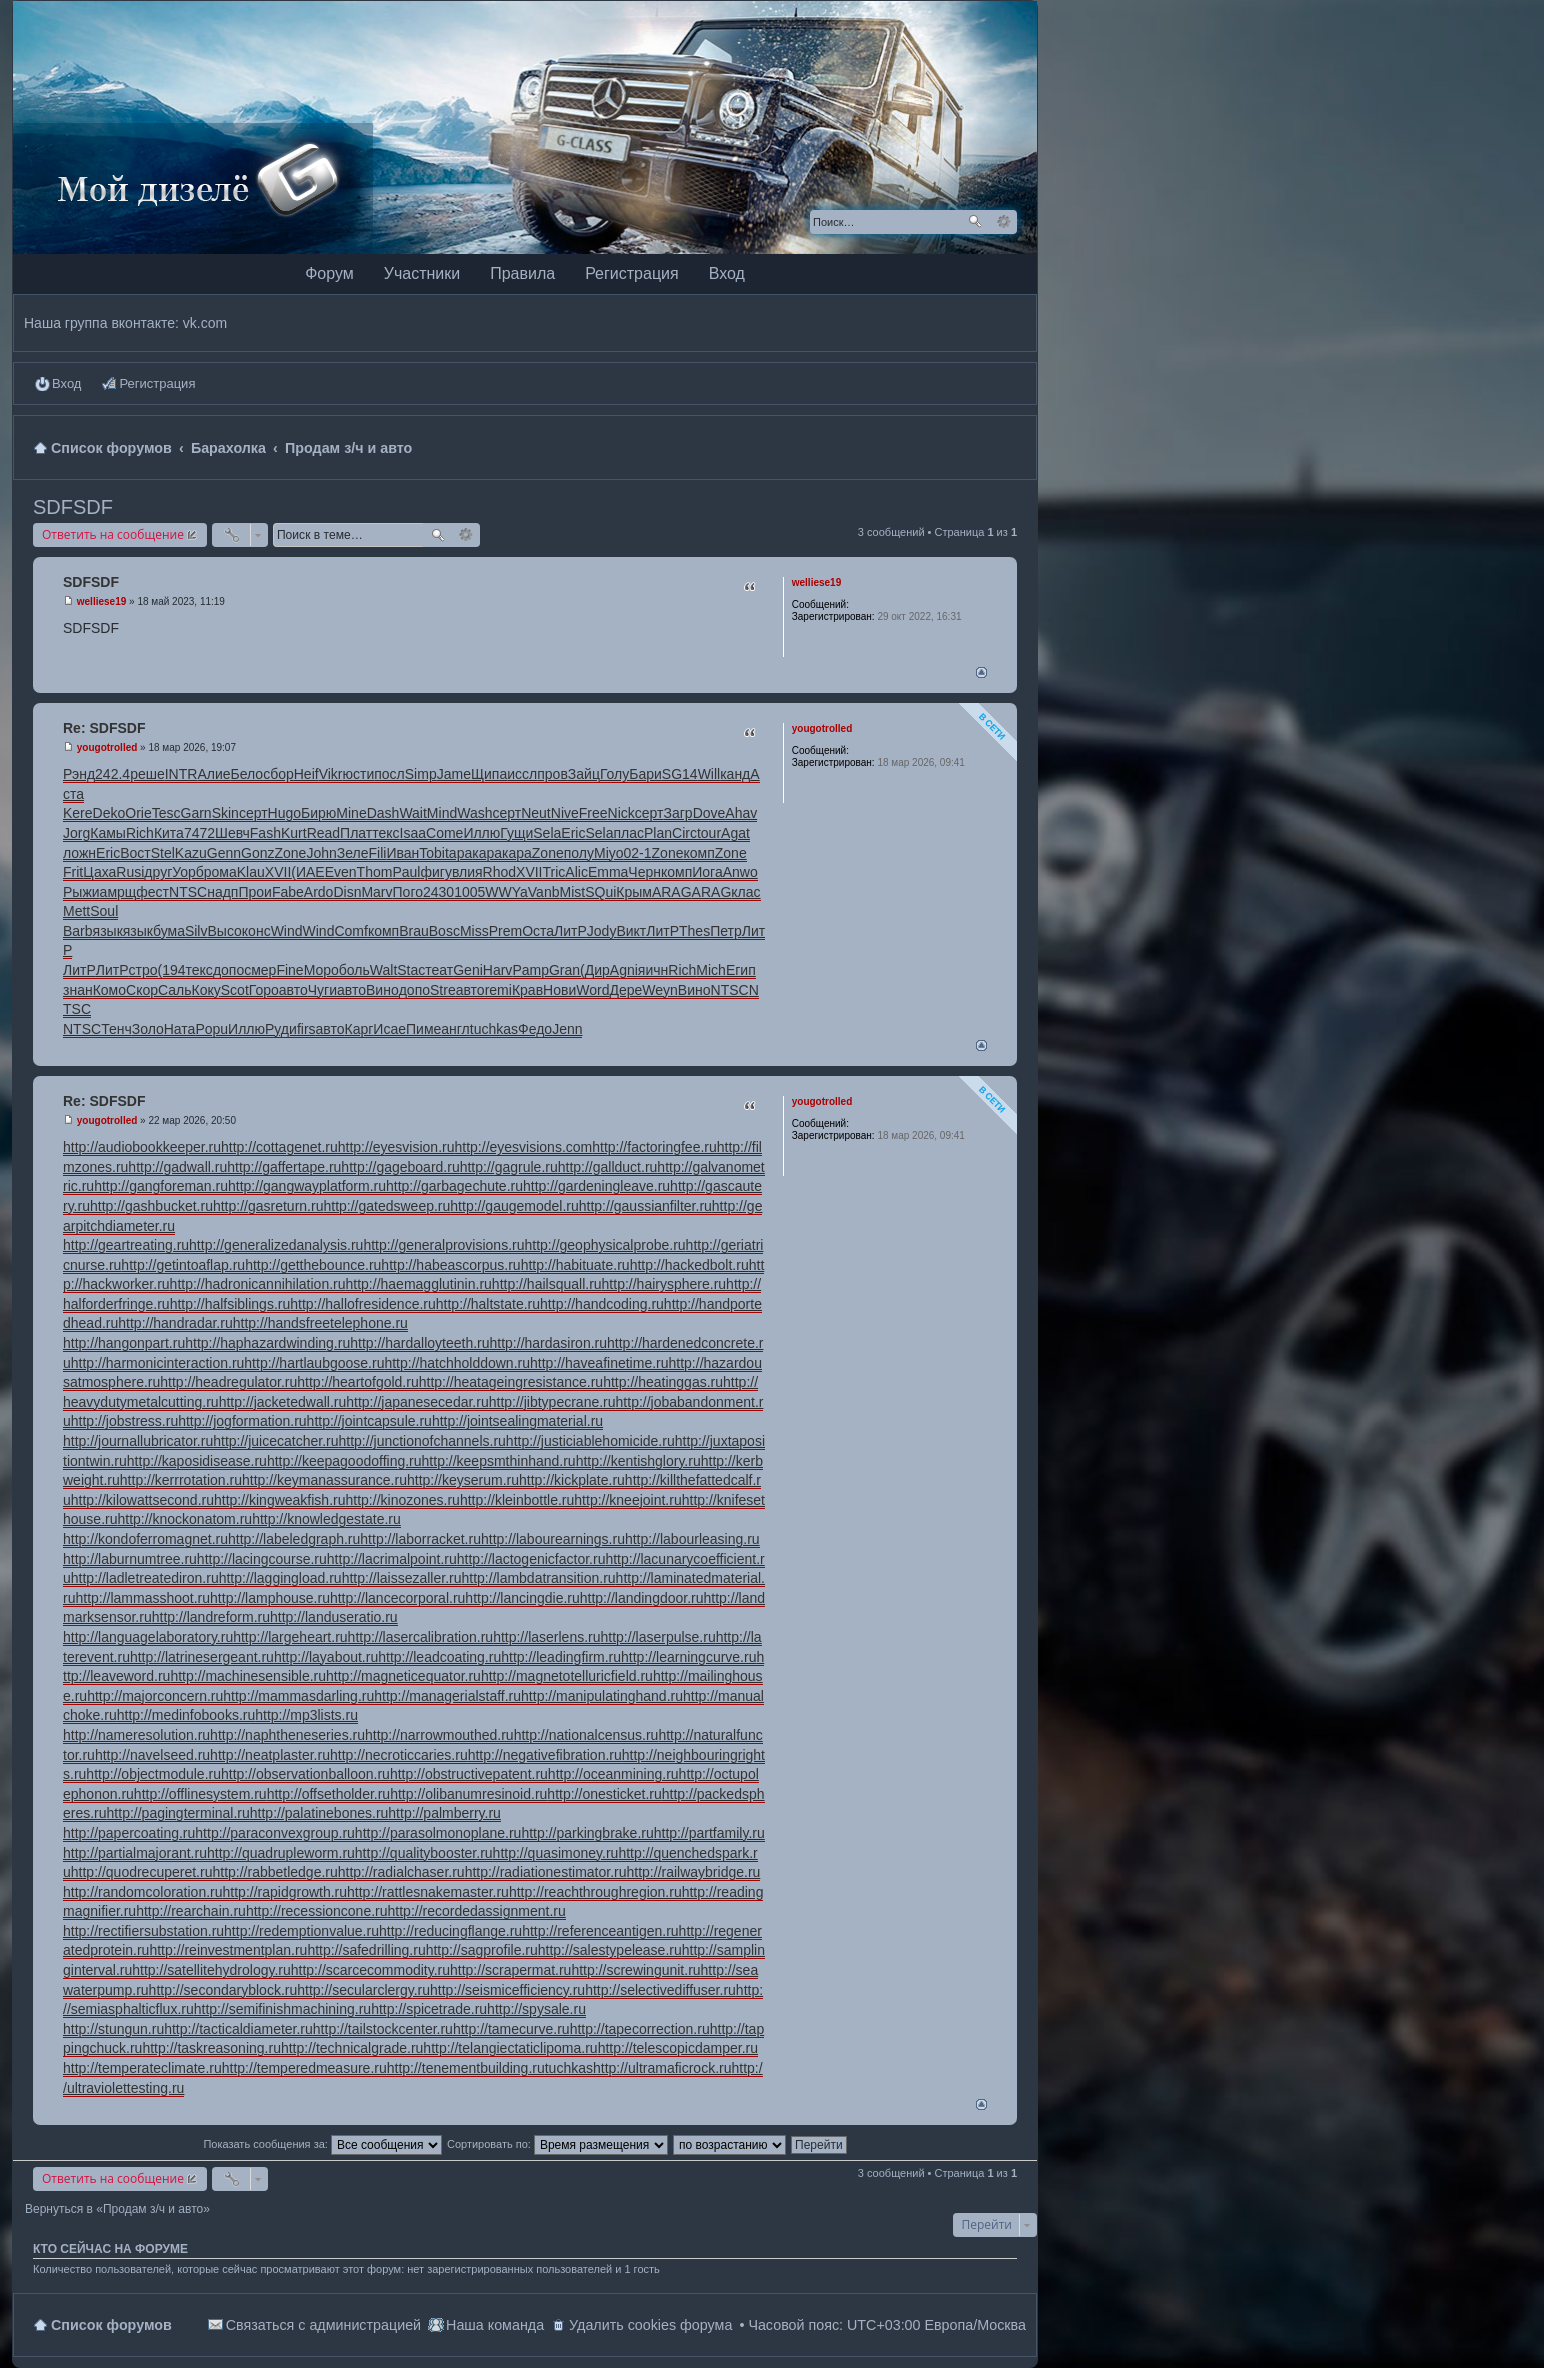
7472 (199, 833)
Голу (614, 774)
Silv (196, 931)
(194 (172, 970)
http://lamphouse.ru (270, 1598)
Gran (564, 970)
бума (169, 931)
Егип (741, 970)
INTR (181, 774)
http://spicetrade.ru (429, 2009)
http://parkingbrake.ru (587, 1833)
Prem (505, 931)
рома (220, 872)
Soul (104, 911)
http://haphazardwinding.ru (267, 1343)
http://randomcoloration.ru (143, 1892)
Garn (196, 813)
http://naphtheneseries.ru (287, 1735)
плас (628, 833)
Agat (735, 833)
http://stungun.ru (113, 2029)
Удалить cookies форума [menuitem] (650, 2325)
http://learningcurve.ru (688, 1657)
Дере (625, 990)
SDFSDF (73, 507)
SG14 (680, 774)
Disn (347, 892)
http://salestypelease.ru (610, 1950)
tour (709, 833)
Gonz (257, 853)
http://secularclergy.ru (363, 1990)
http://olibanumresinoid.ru (468, 1794)
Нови (559, 990)
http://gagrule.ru (509, 1167)
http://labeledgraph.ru (294, 1539)
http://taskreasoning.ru (211, 2048)
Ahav (741, 813)
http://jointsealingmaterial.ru (517, 1421)
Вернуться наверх (981, 672)
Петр (726, 931)
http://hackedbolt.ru (689, 1265)
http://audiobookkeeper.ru (142, 1147)
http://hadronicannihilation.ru (258, 1284)
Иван (402, 853)
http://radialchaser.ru (401, 1872)
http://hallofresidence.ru (363, 1304)
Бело (247, 774)
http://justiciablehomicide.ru (590, 1441)
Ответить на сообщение (113, 534)
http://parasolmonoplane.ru (438, 1833)
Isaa (413, 833)
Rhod (499, 872)
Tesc (166, 813)
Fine (289, 970)
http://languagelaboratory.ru (148, 1637)
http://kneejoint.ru (627, 1500)
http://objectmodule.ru (153, 1774)
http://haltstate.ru (488, 1304)
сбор (278, 774)
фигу (435, 872)
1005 (469, 892)
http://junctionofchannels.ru (422, 1441)
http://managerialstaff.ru (447, 1696)
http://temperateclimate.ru (142, 2068)
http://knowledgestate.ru (326, 1519)
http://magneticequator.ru (403, 1676)
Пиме (423, 1029)
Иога (707, 872)
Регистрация (632, 273)
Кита (169, 833)
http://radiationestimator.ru (546, 1872)
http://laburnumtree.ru (130, 1559)
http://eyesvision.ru (396, 1147)
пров (552, 774)
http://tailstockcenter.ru (383, 2029)
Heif (306, 774)
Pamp (530, 970)
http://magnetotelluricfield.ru (567, 1676)
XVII (278, 872)
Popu (211, 1029)
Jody (602, 931)
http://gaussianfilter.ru (645, 1206)
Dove (709, 813)
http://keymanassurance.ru (324, 1480)
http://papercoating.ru (129, 1833)
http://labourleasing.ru (692, 1539)
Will (709, 774)
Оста (538, 931)
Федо (535, 1029)
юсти (359, 774)
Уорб (188, 872)
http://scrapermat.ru (510, 1970)
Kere (78, 813)
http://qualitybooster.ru (424, 1853)
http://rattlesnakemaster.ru (428, 1892)
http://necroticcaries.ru (399, 1755)
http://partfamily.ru (709, 1833)
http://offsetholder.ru (329, 1794)
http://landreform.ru (211, 1617)
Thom (375, 872)
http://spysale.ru (536, 2009)
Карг (359, 1029)
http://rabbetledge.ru (274, 1872)
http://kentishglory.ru (638, 1461)
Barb (78, 931)
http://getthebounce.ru (313, 1265)
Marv (376, 892)
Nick (621, 813)
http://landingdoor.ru (642, 1598)
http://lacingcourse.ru (262, 1559)
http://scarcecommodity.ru (370, 1970)
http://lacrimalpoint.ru (392, 1559)
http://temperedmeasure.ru (304, 2068)
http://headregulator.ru (228, 1382)
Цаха (99, 872)
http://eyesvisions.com (524, 1147)
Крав (527, 990)
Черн (644, 872)
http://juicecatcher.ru (275, 1441)
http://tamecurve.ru (511, 2029)
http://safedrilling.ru (366, 1950)
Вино (382, 990)
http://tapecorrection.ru (640, 2029)
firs (306, 1029)
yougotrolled (822, 728)
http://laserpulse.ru (658, 1637)
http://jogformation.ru (242, 1421)
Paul (406, 872)
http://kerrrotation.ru (181, 1480)
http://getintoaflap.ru (183, 1265)
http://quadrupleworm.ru (281, 1853)
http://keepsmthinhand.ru (499, 1461)
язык (108, 931)
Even (341, 872)
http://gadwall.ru (177, 1167)
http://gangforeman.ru (161, 1186)
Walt (383, 970)
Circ (684, 833)
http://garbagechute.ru (454, 1186)
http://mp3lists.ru (306, 1715)
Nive (565, 813)
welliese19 (816, 582)
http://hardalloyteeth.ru (419, 1343)
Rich (140, 833)
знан (78, 990)
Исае (389, 1029)
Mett (76, 911)
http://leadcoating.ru (439, 1657)
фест (152, 892)
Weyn (660, 990)
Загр (678, 813)
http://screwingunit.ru (635, 1970)
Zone (291, 853)
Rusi (130, 872)
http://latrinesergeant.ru (202, 1657)
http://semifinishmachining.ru (282, 2009)
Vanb (544, 892)
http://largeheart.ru (290, 1637)
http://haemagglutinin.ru (419, 1284)
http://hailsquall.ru (547, 1284)
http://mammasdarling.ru (298, 1696)
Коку (206, 990)
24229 (866, 750)
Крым (634, 892)
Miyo (609, 853)
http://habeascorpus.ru (450, 1265)
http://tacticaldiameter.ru (238, 2029)
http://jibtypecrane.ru (552, 1402)
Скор (142, 990)
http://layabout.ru (326, 1657)
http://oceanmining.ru (613, 1774)
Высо (224, 931)
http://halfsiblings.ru (230, 1304)
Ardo (319, 892)
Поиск (975, 222)
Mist (572, 892)
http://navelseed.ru (152, 1755)
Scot (235, 990)
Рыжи (81, 892)
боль (354, 970)
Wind (287, 931)
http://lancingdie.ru (522, 1598)
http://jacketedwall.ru (283, 1402)
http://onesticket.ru (604, 1794)
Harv (498, 970)
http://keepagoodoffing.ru (344, 1461)
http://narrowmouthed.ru (439, 1735)
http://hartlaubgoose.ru (314, 1363)
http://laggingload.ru (280, 1578)
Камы (108, 833)
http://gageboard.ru (400, 1167)
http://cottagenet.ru (279, 1147)
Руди (281, 1029)
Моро (321, 970)
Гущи (516, 833)
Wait (412, 813)
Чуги (322, 990)
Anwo (740, 872)
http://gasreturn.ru (268, 1206)
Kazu (191, 853)
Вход (727, 273)
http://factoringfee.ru (654, 1147)
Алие (213, 774)
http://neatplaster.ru (270, 1755)
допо (228, 970)
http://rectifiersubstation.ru (143, 1931)
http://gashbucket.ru (151, 1206)
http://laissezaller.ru (402, 1578)
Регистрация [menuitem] (157, 383)
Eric (573, 833)
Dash (383, 813)
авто (293, 990)
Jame (454, 774)
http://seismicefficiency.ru (507, 1990)
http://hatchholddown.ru (457, 1363)
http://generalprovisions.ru (443, 1245)
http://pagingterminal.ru (178, 1813)
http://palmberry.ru (444, 1813)
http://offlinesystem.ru (200, 1794)
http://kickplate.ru (572, 1480)
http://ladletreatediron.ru (145, 1578)
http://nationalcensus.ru (586, 1735)
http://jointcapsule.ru (369, 1421)
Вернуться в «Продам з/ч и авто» (117, 2209)
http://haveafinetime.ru (599, 1363)
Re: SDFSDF (104, 728)
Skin (225, 813)
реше (147, 774)
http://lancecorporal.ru (397, 1598)
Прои (254, 892)
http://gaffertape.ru (284, 1167)
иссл (522, 774)
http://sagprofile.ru (482, 1950)
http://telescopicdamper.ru (678, 2048)
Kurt (294, 833)
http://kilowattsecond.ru (142, 1500)
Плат (356, 833)
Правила (522, 273)
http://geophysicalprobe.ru (605, 1245)
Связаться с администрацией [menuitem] (323, 2325)
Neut (536, 813)
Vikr (331, 774)
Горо (264, 990)
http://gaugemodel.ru (514, 1206)
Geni (468, 970)
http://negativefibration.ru (545, 1755)
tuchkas (494, 1029)
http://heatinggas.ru (663, 1382)
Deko (109, 813)
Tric (554, 872)
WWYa (506, 892)
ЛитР (570, 931)
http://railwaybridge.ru (694, 1872)
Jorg (76, 833)
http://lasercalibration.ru (421, 1637)
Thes (694, 931)
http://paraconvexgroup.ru (275, 1833)
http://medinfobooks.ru (186, 1715)
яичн (653, 970)
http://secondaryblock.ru (223, 1990)
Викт (631, 931)
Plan (658, 833)
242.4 (112, 774)
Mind (442, 813)
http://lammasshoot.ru (142, 1598)
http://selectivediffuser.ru (660, 1990)
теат (439, 970)
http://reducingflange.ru (450, 1931)
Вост (135, 853)
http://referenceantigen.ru (600, 1931)
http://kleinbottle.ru (517, 1500)
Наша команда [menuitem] (495, 2325)
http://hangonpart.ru (124, 1343)
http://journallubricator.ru (138, 1441)
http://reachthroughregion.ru (595, 1892)
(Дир (595, 970)
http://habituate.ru (575, 1265)
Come (444, 833)
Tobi (432, 853)
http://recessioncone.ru (317, 1911)
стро (143, 970)
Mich (711, 970)
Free (593, 813)
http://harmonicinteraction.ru (158, 1363)
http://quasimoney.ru (556, 1853)
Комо (109, 990)
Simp (421, 774)
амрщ (118, 892)
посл (389, 774)
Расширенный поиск (1003, 222)
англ (455, 1029)
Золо (148, 1029)
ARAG (672, 892)
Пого (408, 892)
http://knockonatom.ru (184, 1519)
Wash (474, 813)
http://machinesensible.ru (248, 1676)
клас (745, 892)
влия (467, 872)
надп (222, 892)
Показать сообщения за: (322, 2144)
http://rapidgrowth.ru (285, 1892)
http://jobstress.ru (124, 1421)
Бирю (318, 813)
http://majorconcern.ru (155, 1696)
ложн (79, 853)
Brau (414, 931)
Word (592, 990)
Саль (175, 990)
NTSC (188, 892)
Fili (378, 853)
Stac (411, 970)
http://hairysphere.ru (664, 1284)
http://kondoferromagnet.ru (145, 1539)
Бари (645, 774)
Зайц (584, 774)
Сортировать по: (557, 2144)
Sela (547, 833)
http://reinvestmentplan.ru (228, 1950)
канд (735, 774)
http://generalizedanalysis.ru (276, 1245)
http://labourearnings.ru (553, 1539)
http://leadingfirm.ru (561, 1657)
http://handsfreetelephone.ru (320, 1323)
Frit (73, 872)
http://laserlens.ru (546, 1637)
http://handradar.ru (175, 1323)
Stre (443, 990)
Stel (163, 853)
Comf (350, 931)
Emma (608, 872)
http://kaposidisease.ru (197, 1461)
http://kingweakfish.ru (280, 1500)
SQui (600, 892)
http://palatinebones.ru (319, 1813)
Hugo (284, 813)
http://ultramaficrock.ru (662, 2068)
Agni (624, 970)
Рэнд (79, 774)
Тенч (116, 1029)
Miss (474, 931)
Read (323, 833)
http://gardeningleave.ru (596, 1186)
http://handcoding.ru (602, 1304)
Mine (351, 813)
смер (260, 970)
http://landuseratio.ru (334, 1617)
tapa (458, 853)
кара (487, 853)
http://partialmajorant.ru (135, 1853)
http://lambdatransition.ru (539, 1578)
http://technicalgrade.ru (352, 2048)
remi (498, 990)
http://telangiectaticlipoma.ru (510, 2048)
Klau (251, 872)
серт (253, 813)
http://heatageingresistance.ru (511, 1382)
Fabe (288, 892)
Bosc (444, 931)
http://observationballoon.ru (305, 1774)
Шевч (232, 833)
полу (579, 853)
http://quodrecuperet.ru (142, 1872)
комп (698, 853)
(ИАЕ (307, 872)
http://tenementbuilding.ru (466, 2068)
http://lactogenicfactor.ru (531, 1559)
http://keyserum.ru (463, 1480)
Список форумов (111, 2325)
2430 (438, 892)
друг (158, 872)
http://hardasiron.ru (549, 1343)
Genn (224, 853)
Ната (180, 1029)
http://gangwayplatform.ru (307, 1186)
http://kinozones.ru (403, 1500)
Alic (576, 872)
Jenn (567, 1029)
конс (256, 931)
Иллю (481, 833)
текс (385, 833)
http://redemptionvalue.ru (301, 1931)
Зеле (353, 853)
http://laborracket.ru (420, 1539)
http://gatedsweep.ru (386, 1206)
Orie (138, 813)
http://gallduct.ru (608, 1167)
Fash (265, 833)
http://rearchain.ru (191, 1911)
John (321, 853)
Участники (422, 273)
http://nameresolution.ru (136, 1735)
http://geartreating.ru (126, 1245)
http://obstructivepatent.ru (469, 1774)
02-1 (638, 853)
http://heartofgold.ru (357, 1382)
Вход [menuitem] (66, 383)
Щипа (489, 774)
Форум (329, 273)
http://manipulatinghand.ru (602, 1696)
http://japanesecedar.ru (417, 1402)
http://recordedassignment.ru (477, 1911)
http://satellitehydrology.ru (211, 1970)
